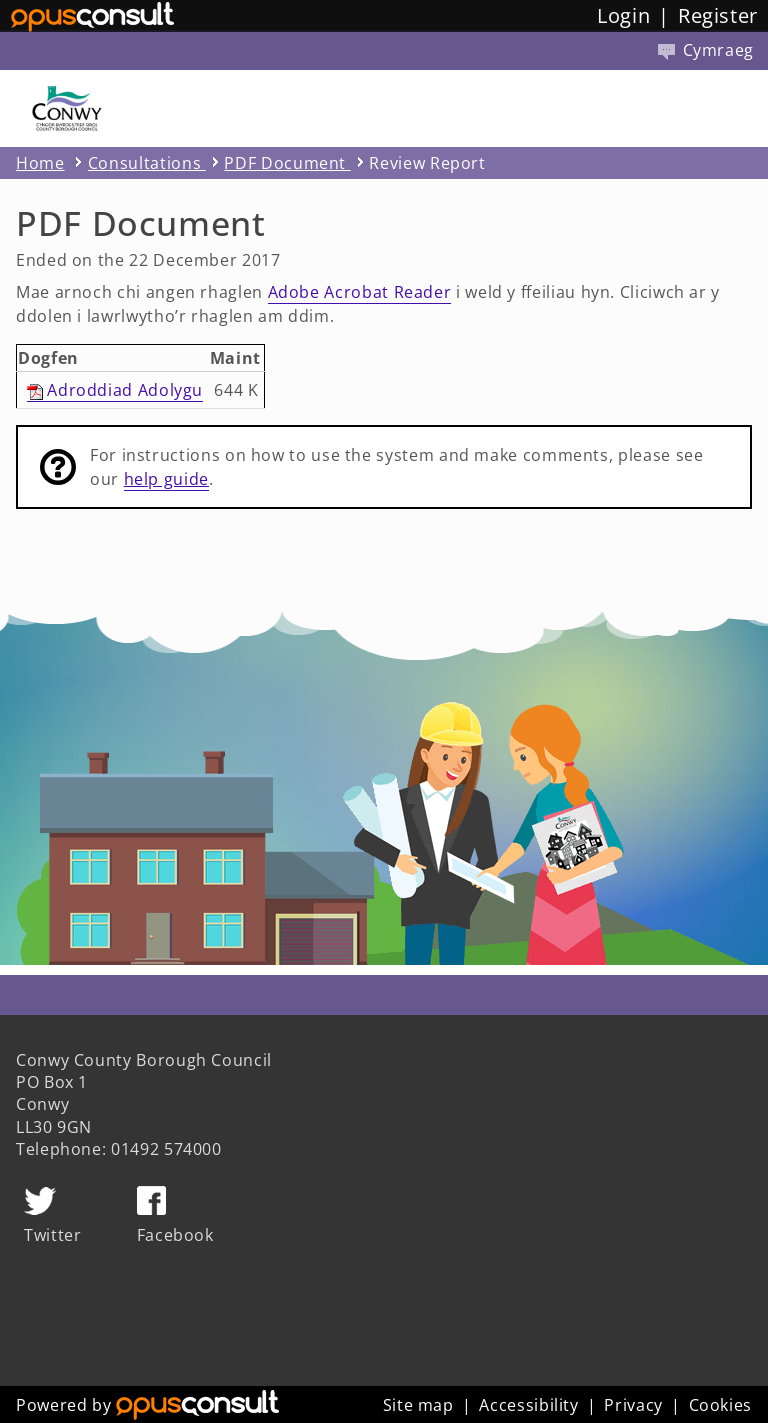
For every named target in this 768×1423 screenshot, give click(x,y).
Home (40, 163)
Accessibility (528, 1405)
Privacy (633, 1405)
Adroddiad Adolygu (115, 390)
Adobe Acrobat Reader (360, 292)
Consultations (147, 163)
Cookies (720, 1405)
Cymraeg (706, 50)
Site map (418, 1405)
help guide (166, 479)
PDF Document (287, 163)
